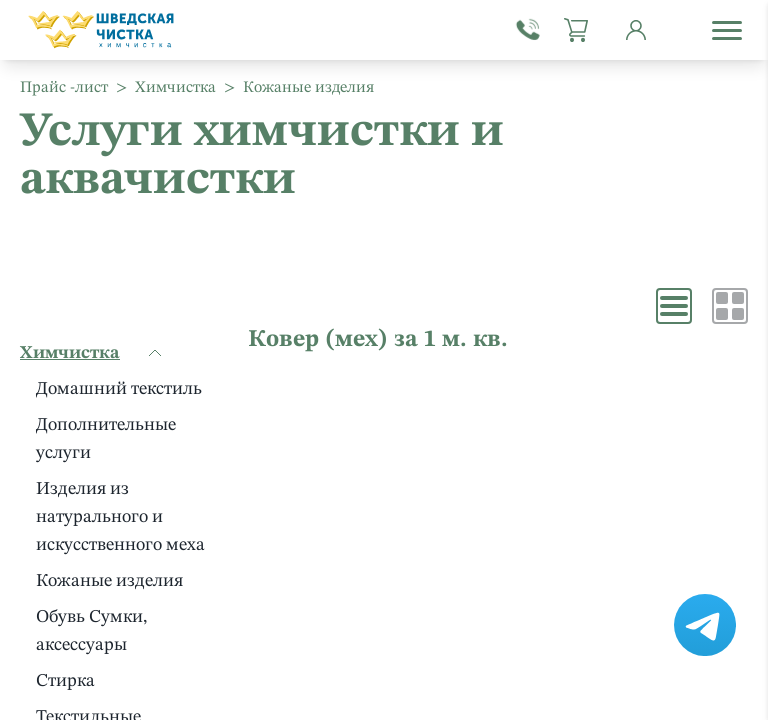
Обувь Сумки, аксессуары (91, 631)
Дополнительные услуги (106, 439)
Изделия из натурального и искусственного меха (120, 517)
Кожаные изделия (109, 581)
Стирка (65, 681)
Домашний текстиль (119, 389)
